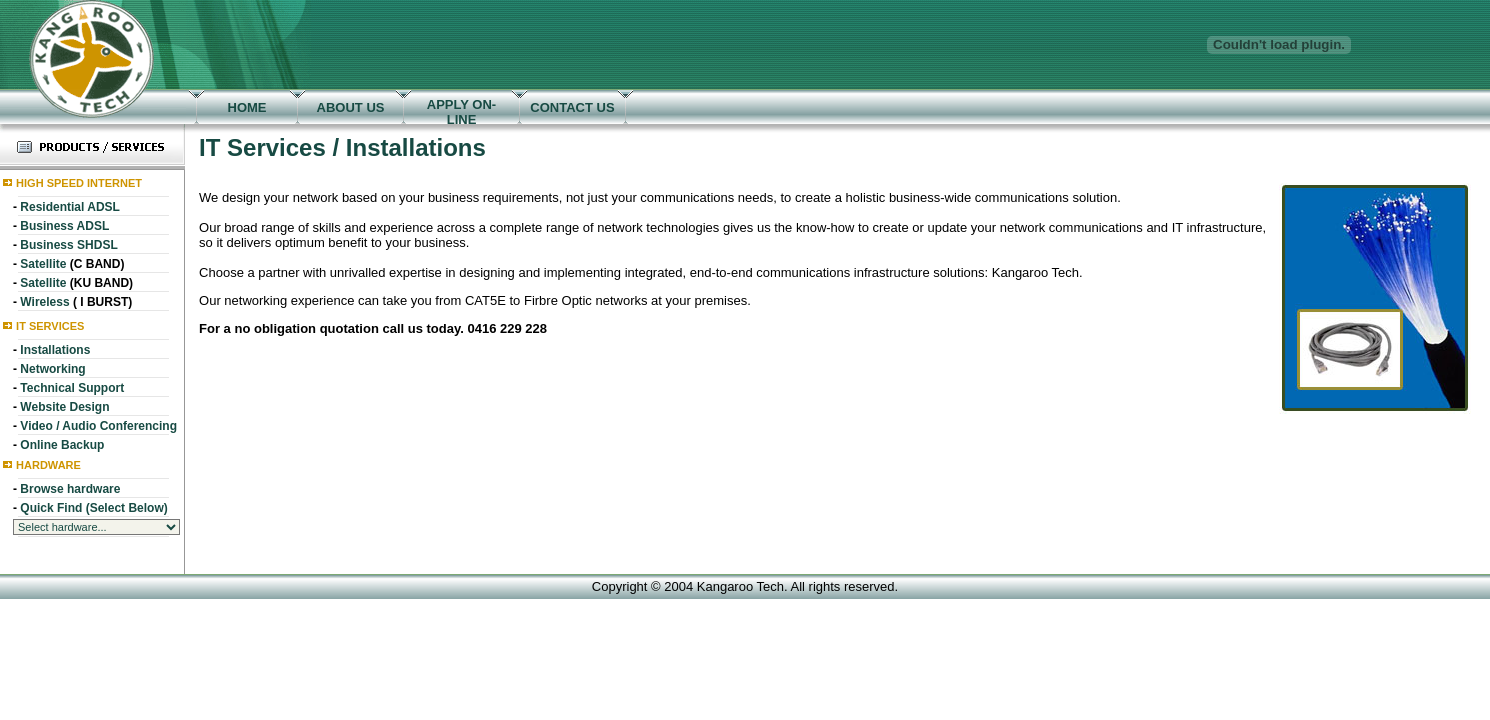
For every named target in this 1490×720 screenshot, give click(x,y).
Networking (52, 369)
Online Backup (62, 445)
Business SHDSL (68, 245)
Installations (55, 350)
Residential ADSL (70, 207)
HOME (247, 107)
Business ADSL (64, 226)
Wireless (44, 302)
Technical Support (72, 388)
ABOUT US (351, 107)
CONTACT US (572, 107)
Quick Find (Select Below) (93, 508)
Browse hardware (70, 489)
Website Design (64, 407)
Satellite (43, 264)
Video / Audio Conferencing (98, 426)
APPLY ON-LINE (461, 112)
